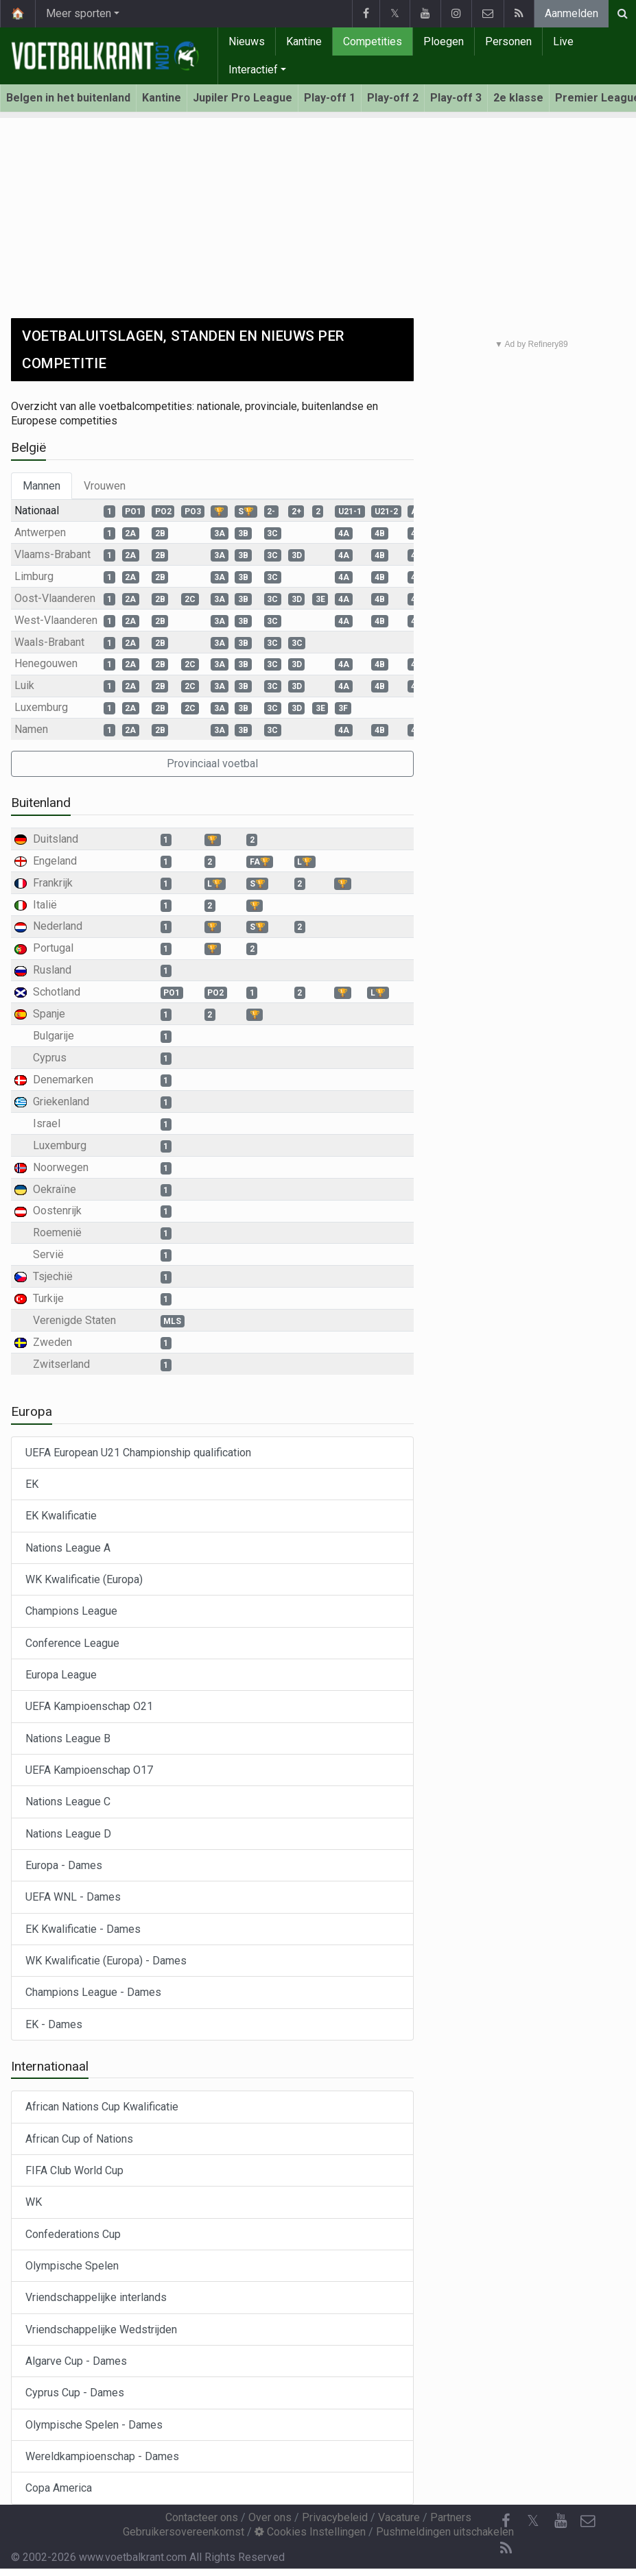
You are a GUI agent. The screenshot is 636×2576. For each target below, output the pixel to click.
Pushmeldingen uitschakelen (445, 2531)
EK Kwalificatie (61, 1515)
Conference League (72, 1643)
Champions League (71, 1610)
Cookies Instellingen (310, 2531)
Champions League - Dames (93, 1992)
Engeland (55, 860)
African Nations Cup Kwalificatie (101, 2106)
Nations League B (67, 1738)
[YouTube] (560, 2521)
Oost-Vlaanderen (54, 598)
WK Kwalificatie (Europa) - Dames (106, 1960)
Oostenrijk (57, 1210)
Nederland (57, 925)
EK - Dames (53, 2024)
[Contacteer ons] (588, 2521)
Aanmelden (571, 13)
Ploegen (443, 41)
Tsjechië (53, 1276)
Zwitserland (61, 1364)
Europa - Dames (63, 1865)
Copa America (58, 2487)
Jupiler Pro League (242, 97)
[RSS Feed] (505, 2548)
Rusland (52, 969)
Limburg (34, 576)
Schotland (56, 991)
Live (563, 41)
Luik (24, 685)
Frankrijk (53, 882)
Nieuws (246, 41)
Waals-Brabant (49, 642)
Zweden (52, 1342)
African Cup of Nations (79, 2138)
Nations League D (68, 1833)
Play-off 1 (329, 97)
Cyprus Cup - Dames (74, 2392)
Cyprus (50, 1057)
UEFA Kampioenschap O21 (89, 1706)
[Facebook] (505, 2521)
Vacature (399, 2517)
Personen (508, 41)
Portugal (53, 947)
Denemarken (63, 1079)
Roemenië (57, 1232)
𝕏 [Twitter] (533, 2520)
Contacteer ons (201, 2517)
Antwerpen (40, 532)
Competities (372, 41)
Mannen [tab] (41, 485)
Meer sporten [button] (78, 13)
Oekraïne (54, 1189)
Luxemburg (41, 707)
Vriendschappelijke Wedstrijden (101, 2329)
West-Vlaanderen (55, 620)
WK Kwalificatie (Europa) (84, 1579)
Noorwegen (61, 1167)
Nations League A (67, 1547)
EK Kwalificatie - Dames (83, 1929)
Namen (31, 729)
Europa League (61, 1674)
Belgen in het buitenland (68, 97)
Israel (46, 1123)
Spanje (49, 1013)
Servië (48, 1254)
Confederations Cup (73, 2234)
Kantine (304, 41)
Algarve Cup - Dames (76, 2361)
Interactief (253, 69)
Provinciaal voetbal (212, 763)
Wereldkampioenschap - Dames (102, 2456)
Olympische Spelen (72, 2265)
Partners (450, 2517)
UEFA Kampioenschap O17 (89, 1770)
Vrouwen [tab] (105, 485)
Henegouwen (46, 663)
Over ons (270, 2517)
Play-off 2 (393, 97)
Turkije (48, 1298)
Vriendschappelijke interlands (96, 2297)
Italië (45, 904)
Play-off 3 (456, 97)
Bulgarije (53, 1035)
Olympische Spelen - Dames (94, 2424)
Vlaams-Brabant (52, 554)
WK (33, 2201)
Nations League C (67, 1801)
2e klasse (518, 97)
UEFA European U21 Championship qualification (138, 1452)
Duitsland (55, 838)
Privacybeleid (335, 2517)
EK (31, 1484)
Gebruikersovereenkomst (183, 2531)
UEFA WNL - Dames (73, 1896)
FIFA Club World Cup (74, 2170)
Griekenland (61, 1101)
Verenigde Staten (74, 1320)
